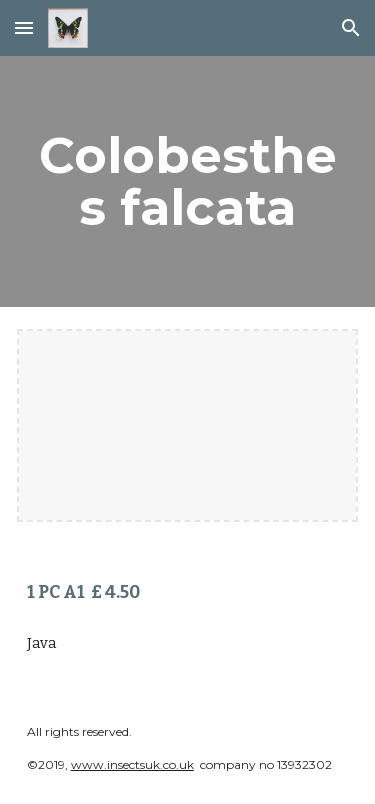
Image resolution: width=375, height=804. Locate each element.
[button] (24, 27)
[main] (188, 181)
